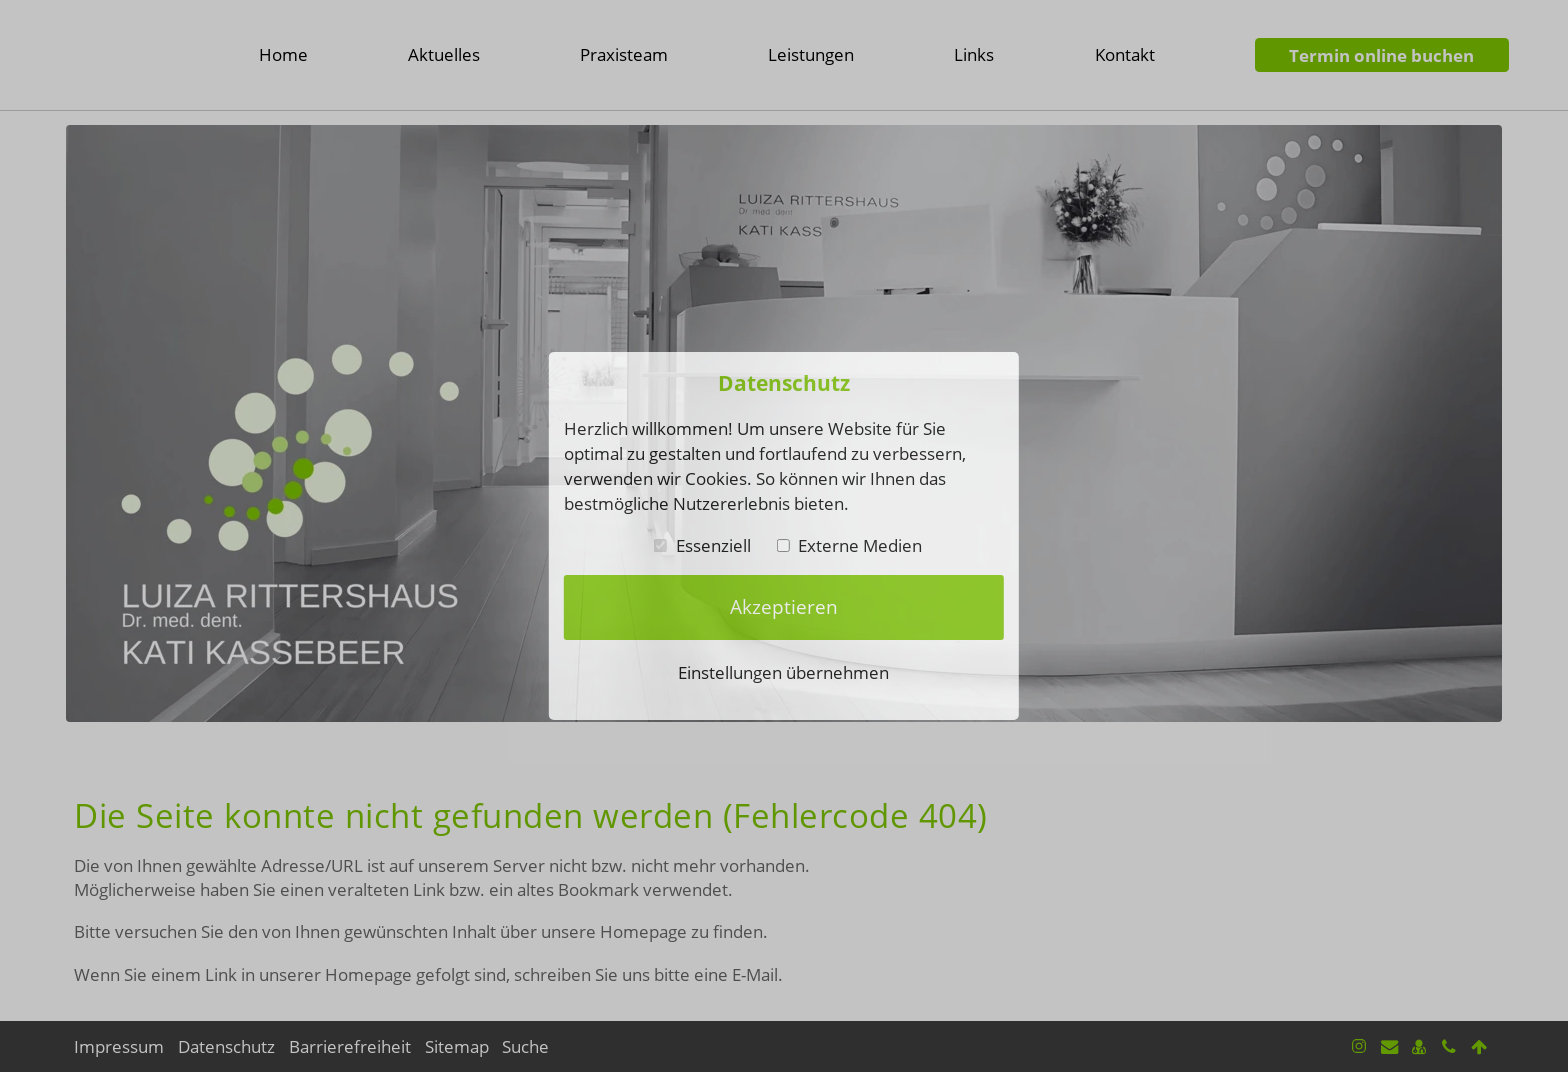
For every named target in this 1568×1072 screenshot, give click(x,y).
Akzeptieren (784, 607)
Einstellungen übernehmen (783, 672)
